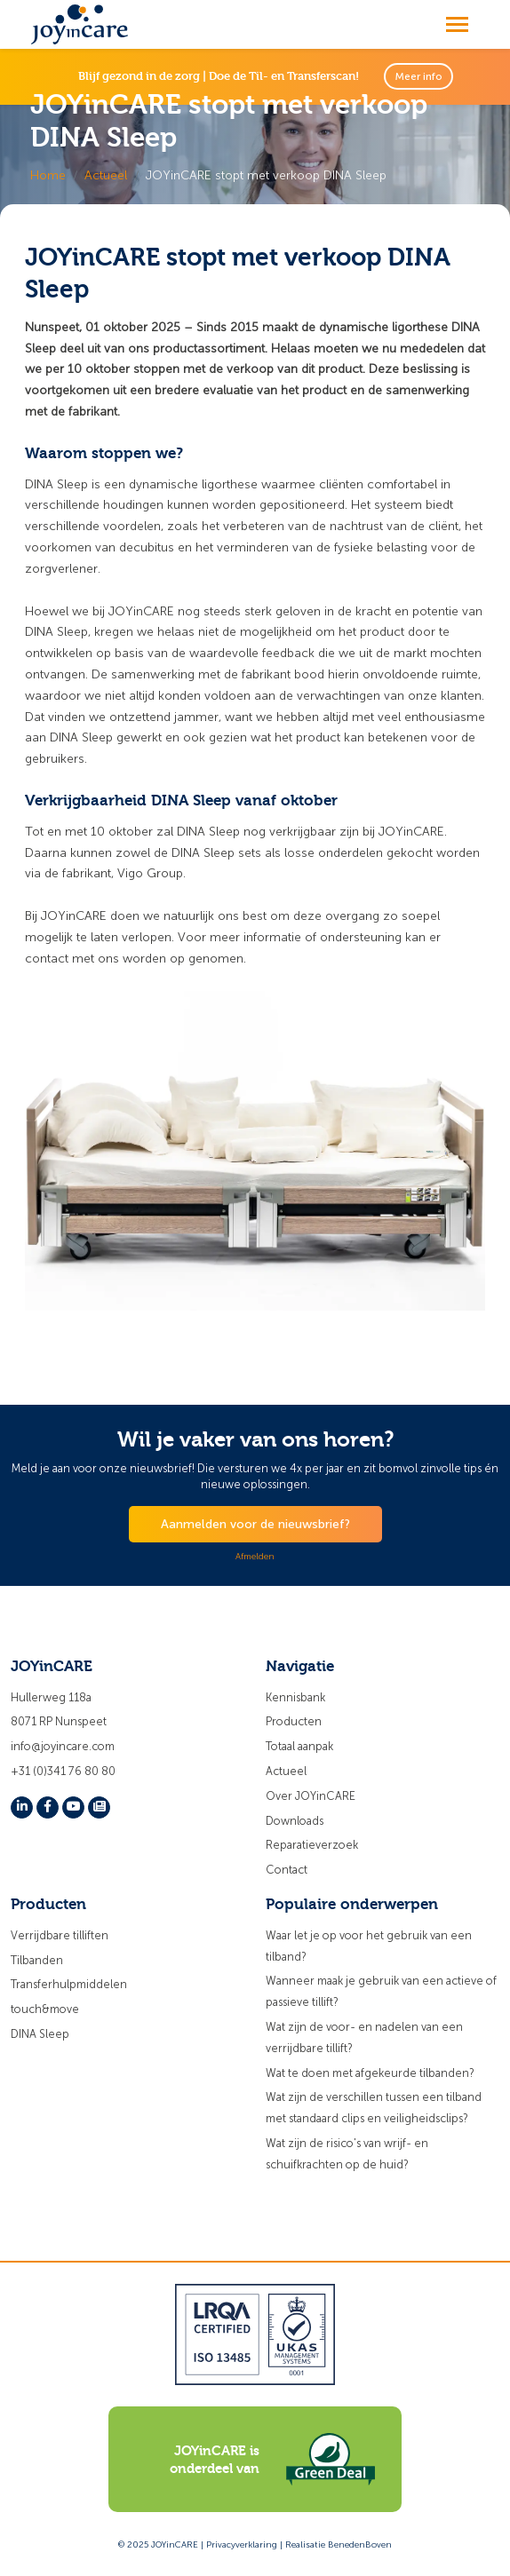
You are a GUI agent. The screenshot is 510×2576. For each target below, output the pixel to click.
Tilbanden (37, 1960)
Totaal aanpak (299, 1746)
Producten (294, 1721)
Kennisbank (295, 1697)
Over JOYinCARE (310, 1796)
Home (48, 175)
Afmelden (255, 1556)
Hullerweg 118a (51, 1697)
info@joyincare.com (63, 1746)
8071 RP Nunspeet (59, 1721)
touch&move (45, 2009)
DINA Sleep (40, 2034)
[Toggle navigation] (457, 24)
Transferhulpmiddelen (69, 1984)
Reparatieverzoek (312, 1844)
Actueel (105, 175)
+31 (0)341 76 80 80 (63, 1771)
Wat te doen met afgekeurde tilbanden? (370, 2073)
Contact (286, 1869)
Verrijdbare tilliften (59, 1935)
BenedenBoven (360, 2545)
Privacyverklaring (241, 2545)
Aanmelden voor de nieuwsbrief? (255, 1524)
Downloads (294, 1820)
